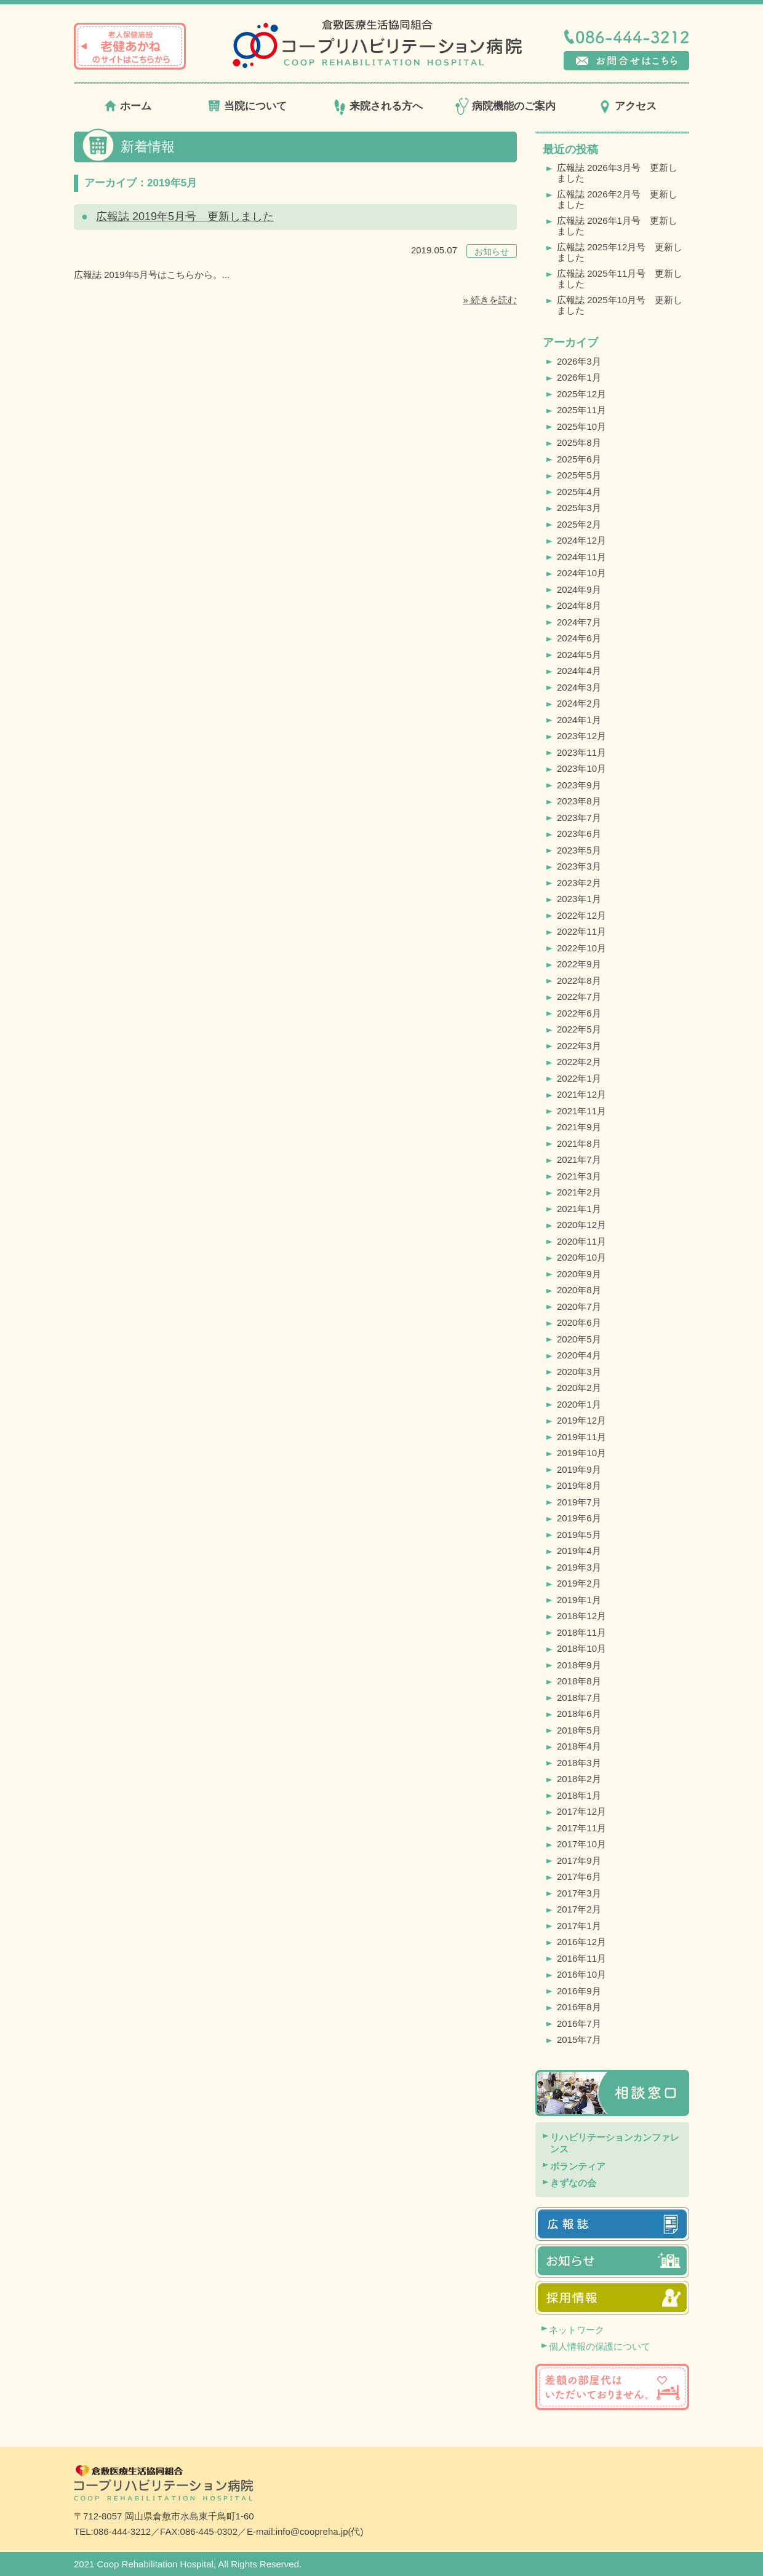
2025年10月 (581, 426)
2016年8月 (579, 2007)
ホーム (135, 106)
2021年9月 (579, 1127)
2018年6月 (579, 1713)
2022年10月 (581, 948)
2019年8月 (579, 1485)
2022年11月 (581, 931)
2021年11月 (581, 1111)
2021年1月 (579, 1208)
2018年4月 (579, 1746)
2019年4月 (579, 1550)
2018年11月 (581, 1632)
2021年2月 (579, 1192)
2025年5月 (579, 475)
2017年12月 (581, 1811)
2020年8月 (579, 1290)
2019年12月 (581, 1420)
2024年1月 (579, 720)
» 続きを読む (490, 300)
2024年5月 (579, 654)
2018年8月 (579, 1681)
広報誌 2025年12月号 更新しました (619, 252)
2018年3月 (579, 1763)
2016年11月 (581, 1958)
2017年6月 (579, 1876)
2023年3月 (579, 866)
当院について (255, 106)
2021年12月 (581, 1094)
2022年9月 (579, 964)
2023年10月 (581, 768)
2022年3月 (579, 1045)
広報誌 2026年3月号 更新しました (617, 172)
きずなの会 (573, 2183)
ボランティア (577, 2166)
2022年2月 (579, 1061)
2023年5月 (579, 850)
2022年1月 (579, 1078)
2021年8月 (579, 1143)
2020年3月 (579, 1371)
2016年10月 (581, 1974)
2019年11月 (581, 1437)
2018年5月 (579, 1730)
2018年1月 (579, 1795)
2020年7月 (579, 1306)
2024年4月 (579, 670)
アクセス (636, 106)
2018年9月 (579, 1665)
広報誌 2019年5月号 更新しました (185, 216)
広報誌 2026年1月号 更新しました (617, 225)
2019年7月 (579, 1502)
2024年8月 (579, 605)
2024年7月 (579, 622)
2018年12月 (581, 1616)
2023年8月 (579, 801)
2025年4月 (579, 491)
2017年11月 (581, 1828)
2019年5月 (579, 1534)
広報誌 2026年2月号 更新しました (617, 199)
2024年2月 (579, 703)
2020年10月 (581, 1257)
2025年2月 (579, 524)
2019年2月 (579, 1583)
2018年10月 (581, 1648)
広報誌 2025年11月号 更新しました (619, 278)
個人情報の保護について (599, 2346)
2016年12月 (581, 1941)
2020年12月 (581, 1224)
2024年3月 (579, 687)
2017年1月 (579, 1925)
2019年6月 (579, 1518)
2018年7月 (579, 1697)
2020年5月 (579, 1339)
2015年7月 (579, 2039)
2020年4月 (579, 1355)
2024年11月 (581, 557)
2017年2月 (579, 1909)
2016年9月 (579, 1991)
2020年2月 (579, 1387)
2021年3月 (579, 1176)
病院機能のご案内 (514, 106)
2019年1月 (579, 1600)
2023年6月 (579, 833)
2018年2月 (579, 1778)
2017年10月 (581, 1844)
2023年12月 (581, 736)
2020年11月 (581, 1241)
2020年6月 (579, 1322)
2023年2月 (579, 883)
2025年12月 (581, 394)
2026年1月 (579, 377)
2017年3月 (579, 1893)
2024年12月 (581, 540)
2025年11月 (581, 410)
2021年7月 (579, 1159)
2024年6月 (579, 638)
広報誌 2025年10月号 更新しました (619, 305)
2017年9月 (579, 1860)
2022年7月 (579, 996)
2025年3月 (579, 507)
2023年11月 (581, 752)
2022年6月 (579, 1013)
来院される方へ (386, 106)
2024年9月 (579, 589)
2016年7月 (579, 2023)
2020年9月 (579, 1274)
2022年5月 (579, 1029)
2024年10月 (581, 573)
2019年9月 (579, 1469)
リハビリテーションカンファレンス (614, 2143)
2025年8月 (579, 442)
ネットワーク (576, 2329)
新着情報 (148, 146)
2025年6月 (579, 459)
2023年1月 (579, 899)
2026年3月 (579, 361)
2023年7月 (579, 817)
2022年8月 (579, 980)
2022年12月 (581, 915)
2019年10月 (581, 1453)
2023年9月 (579, 785)
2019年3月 (579, 1567)
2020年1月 (579, 1404)
